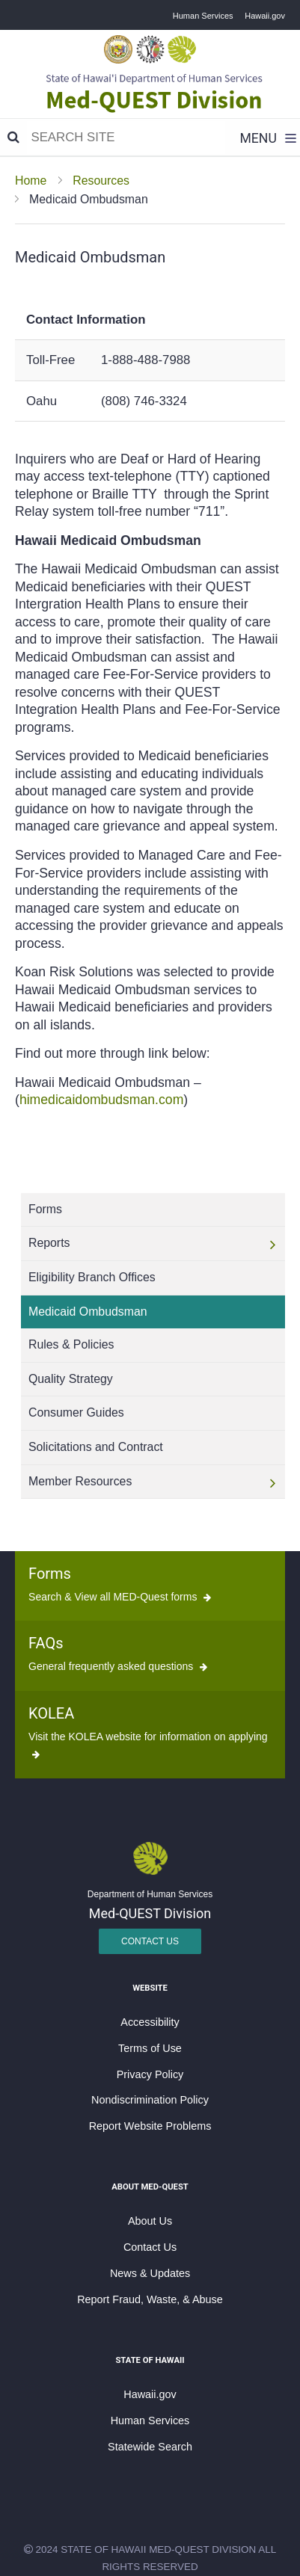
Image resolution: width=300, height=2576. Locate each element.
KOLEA (51, 1713)
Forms (49, 1574)
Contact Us (150, 1941)
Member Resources (80, 1481)
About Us (150, 2221)
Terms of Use (150, 2048)
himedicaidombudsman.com (101, 1099)
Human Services (203, 15)
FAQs (45, 1643)
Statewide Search (150, 2447)
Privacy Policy (150, 2074)
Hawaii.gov (265, 15)
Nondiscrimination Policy (150, 2100)
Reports (49, 1242)
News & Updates (150, 2273)
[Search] (13, 137)
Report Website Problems (150, 2126)
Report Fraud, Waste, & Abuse (150, 2299)
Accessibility (149, 2022)
